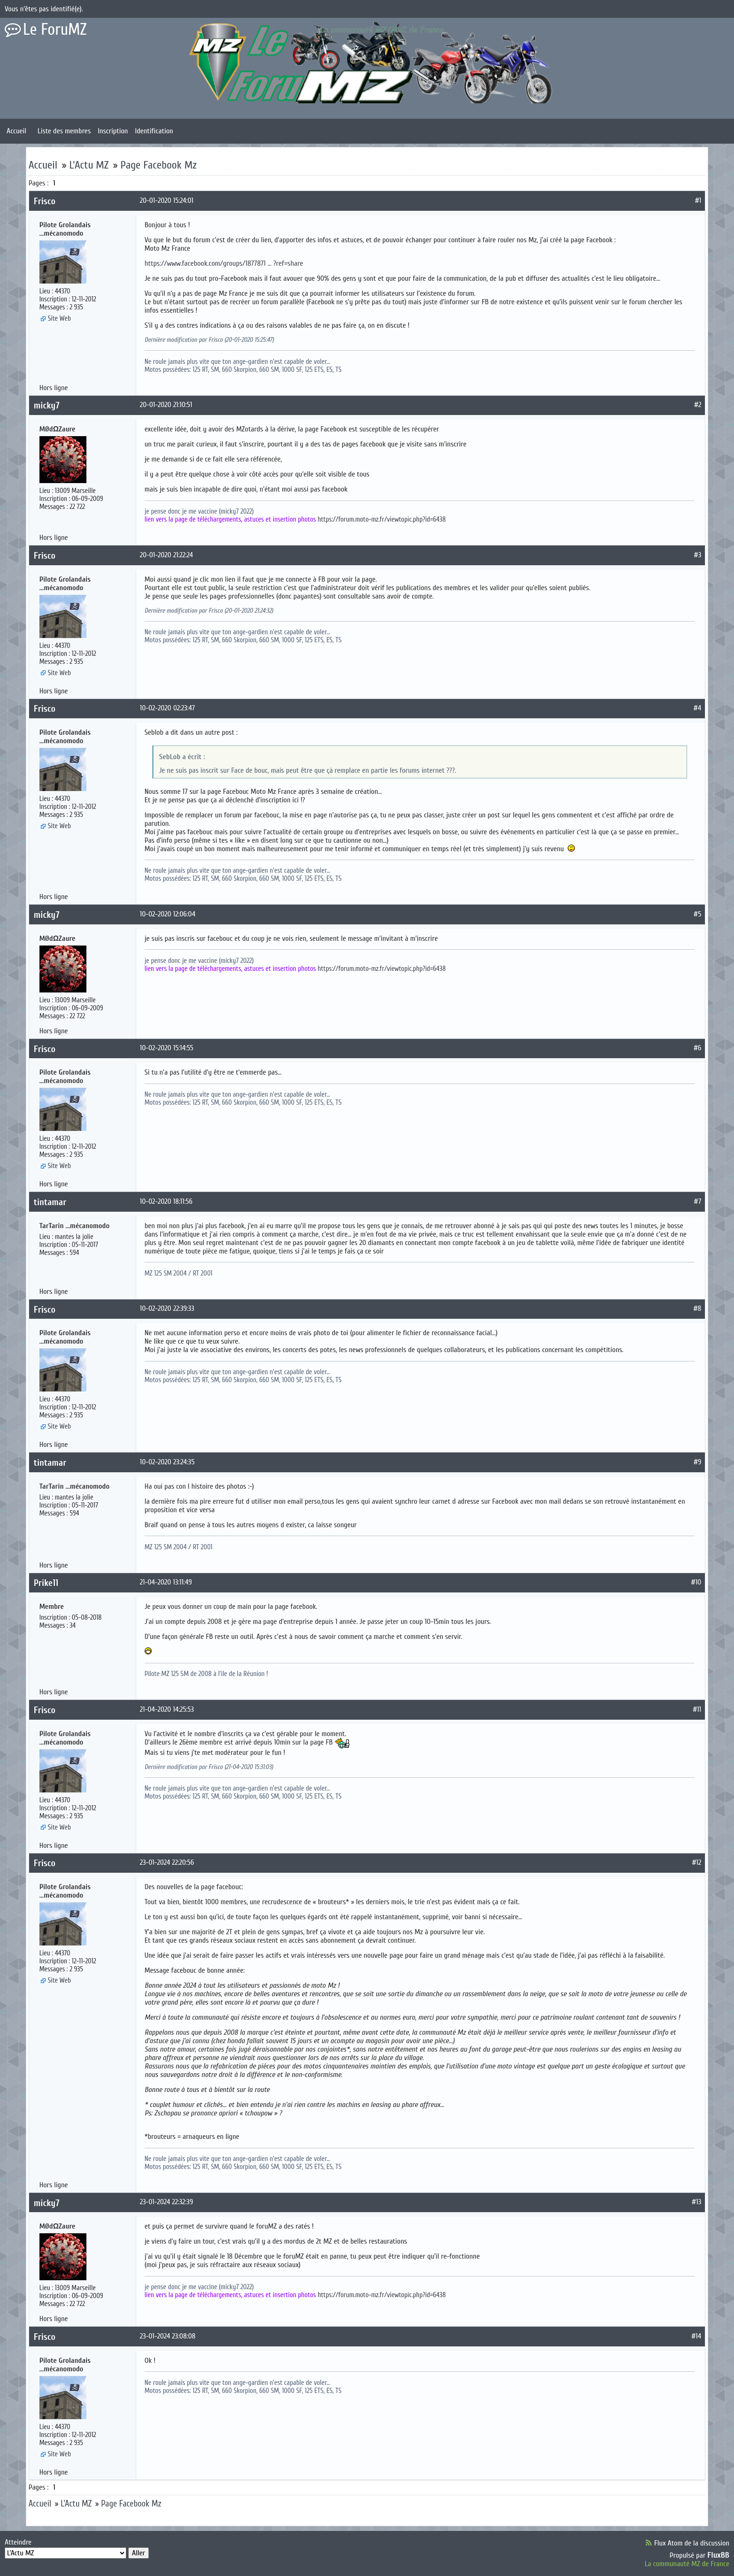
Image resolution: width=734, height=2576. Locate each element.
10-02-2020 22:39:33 (167, 1308)
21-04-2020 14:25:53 (167, 1709)
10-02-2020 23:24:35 (167, 1462)
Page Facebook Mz (158, 165)
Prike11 (46, 1582)
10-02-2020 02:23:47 (167, 708)
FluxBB (718, 2555)
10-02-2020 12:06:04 (167, 914)
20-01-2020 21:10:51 (166, 404)
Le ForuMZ (55, 29)
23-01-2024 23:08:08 (168, 2336)
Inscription (113, 131)
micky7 (47, 405)
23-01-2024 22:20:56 (167, 1862)
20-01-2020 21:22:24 (166, 555)
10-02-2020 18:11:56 (166, 1201)
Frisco (44, 201)
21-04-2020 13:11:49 (166, 1582)
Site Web (59, 319)
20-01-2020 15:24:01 (166, 200)
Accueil (16, 131)
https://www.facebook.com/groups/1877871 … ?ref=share (224, 263)
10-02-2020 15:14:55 (166, 1048)
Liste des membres (64, 131)
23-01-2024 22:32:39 (166, 2202)
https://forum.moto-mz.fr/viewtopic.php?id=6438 (381, 519)
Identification (154, 131)
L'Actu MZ (88, 165)
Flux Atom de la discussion (691, 2543)
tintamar (50, 1202)
